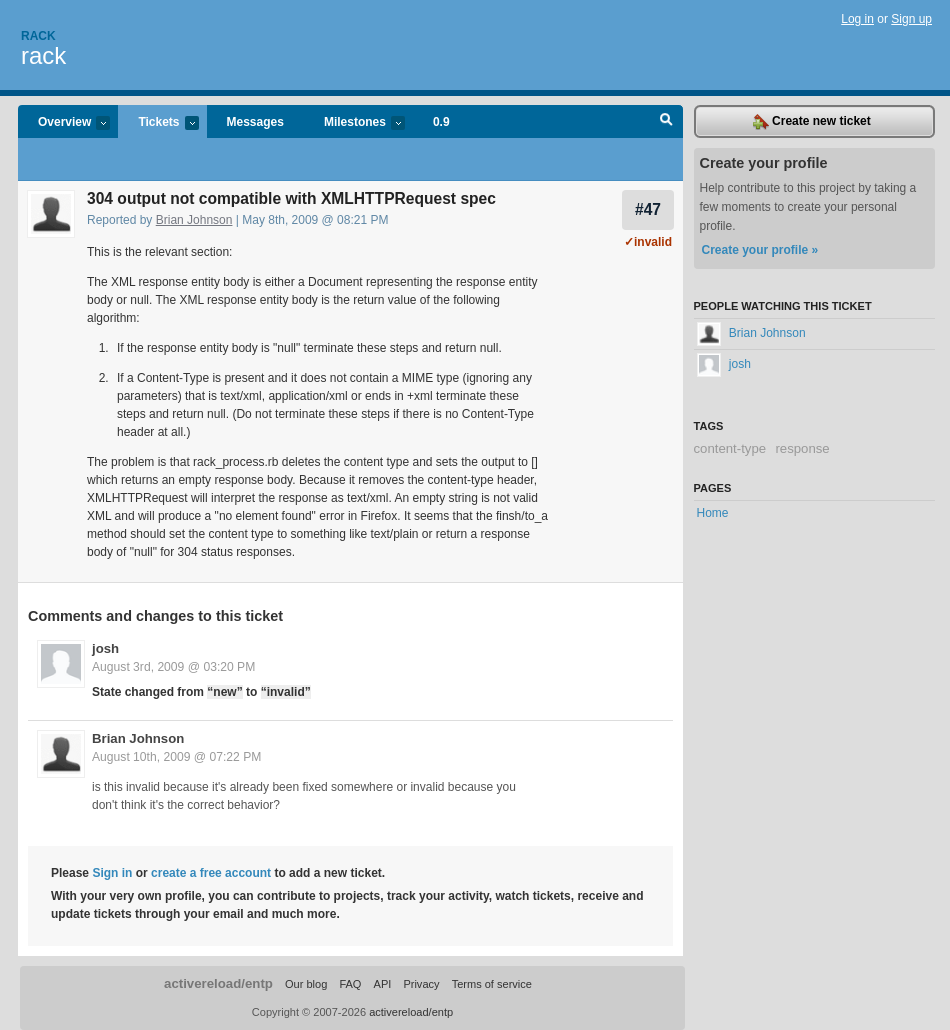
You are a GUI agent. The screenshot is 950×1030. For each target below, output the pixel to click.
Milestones (354, 123)
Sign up (911, 19)
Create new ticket (812, 122)
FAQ (350, 984)
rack (43, 55)
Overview (64, 123)
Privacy (421, 984)
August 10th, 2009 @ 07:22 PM (176, 757)
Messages (255, 122)
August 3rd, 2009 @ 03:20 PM (173, 667)
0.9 (441, 122)
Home (713, 513)
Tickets (158, 123)
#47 (648, 209)
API (383, 984)
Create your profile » (760, 250)
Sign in (112, 873)
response (802, 448)
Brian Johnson (194, 220)
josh (105, 648)
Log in (857, 19)
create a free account (211, 873)
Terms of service (492, 984)
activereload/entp (218, 983)
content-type (730, 448)
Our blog (306, 984)
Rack (38, 36)
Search (666, 122)
